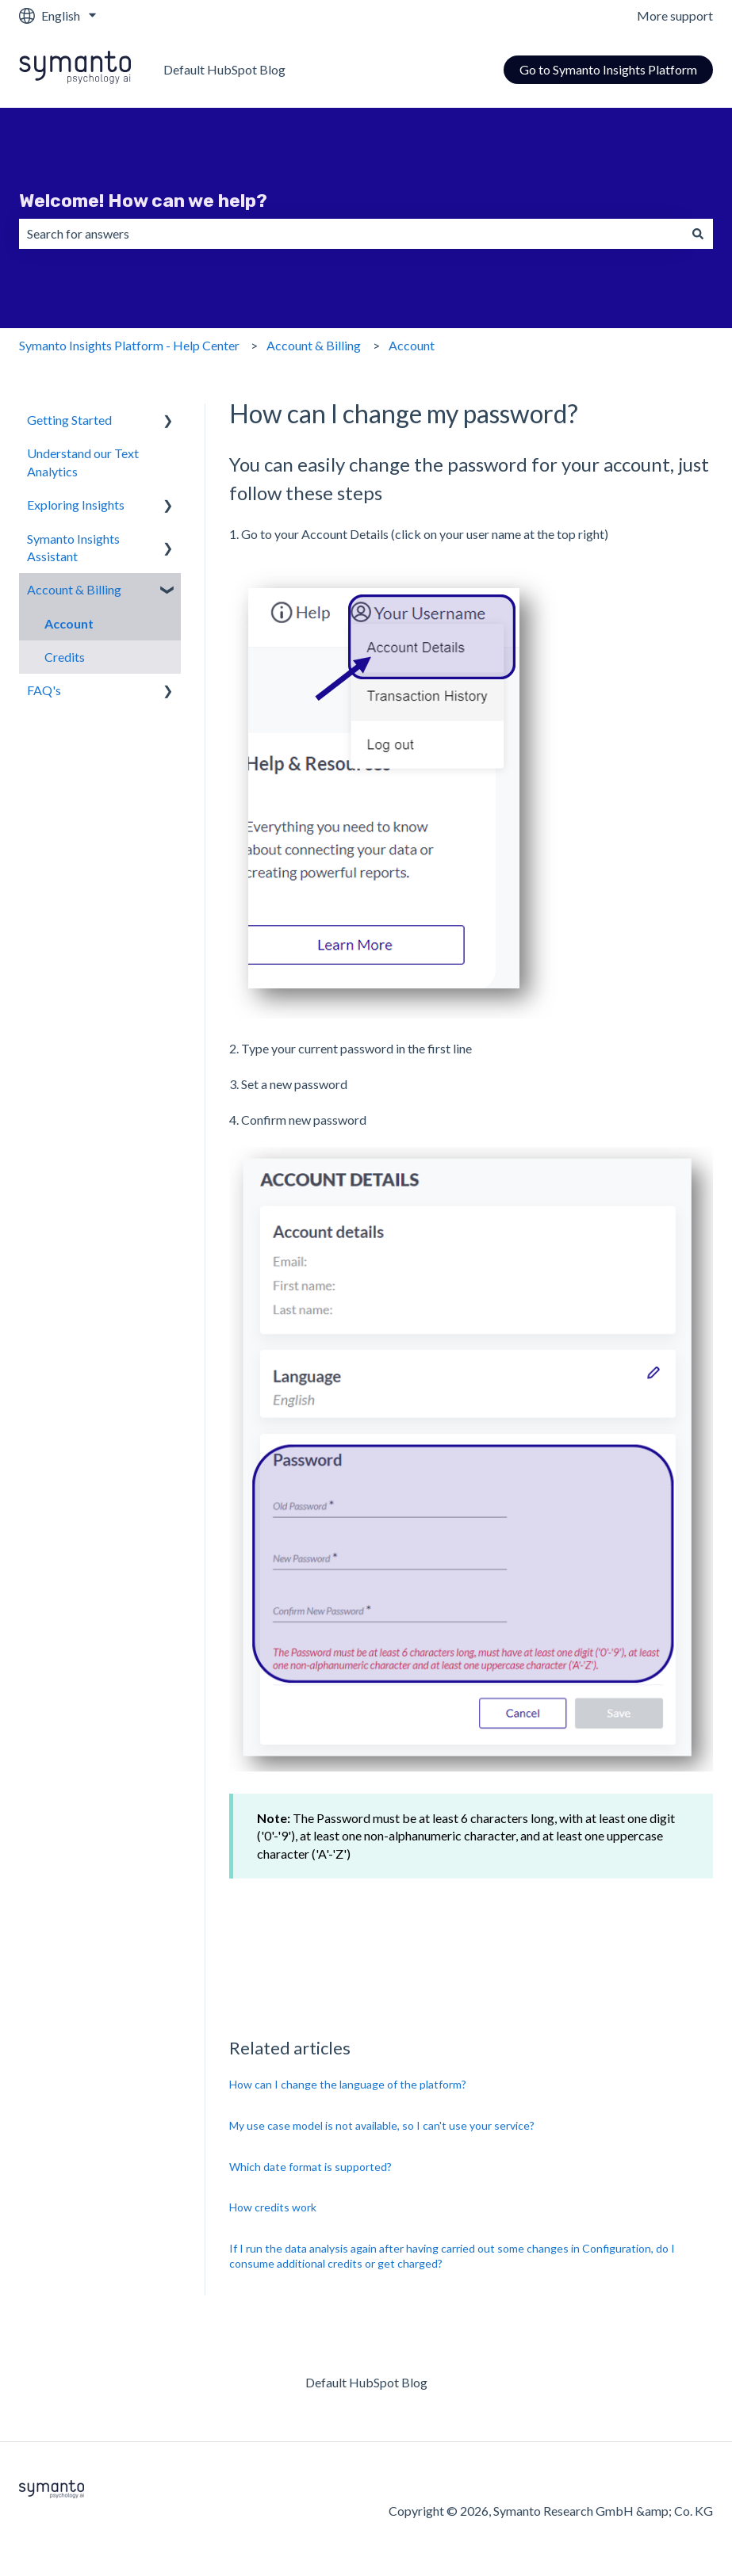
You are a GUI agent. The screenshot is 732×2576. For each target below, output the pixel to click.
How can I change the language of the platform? (347, 2084)
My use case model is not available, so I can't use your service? (382, 2125)
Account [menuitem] (69, 623)
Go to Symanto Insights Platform (608, 69)
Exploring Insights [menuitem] (76, 504)
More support (675, 15)
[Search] (698, 234)
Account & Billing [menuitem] (74, 589)
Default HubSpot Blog (224, 69)
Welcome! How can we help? (143, 200)
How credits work (272, 2207)
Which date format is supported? (310, 2166)
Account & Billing (313, 345)
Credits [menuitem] (64, 656)
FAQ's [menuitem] (44, 690)
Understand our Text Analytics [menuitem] (83, 461)
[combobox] (351, 234)
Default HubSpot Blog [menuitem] (366, 2382)
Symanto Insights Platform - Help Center (129, 345)
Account (412, 345)
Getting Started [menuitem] (69, 419)
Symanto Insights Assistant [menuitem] (73, 547)
